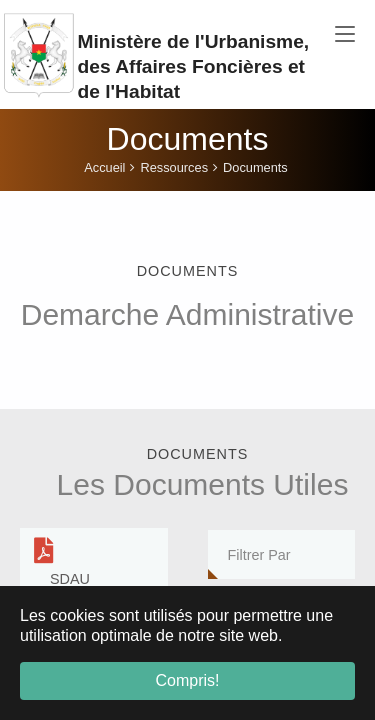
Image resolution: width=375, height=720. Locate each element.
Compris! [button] (187, 680)
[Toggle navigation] (345, 35)
